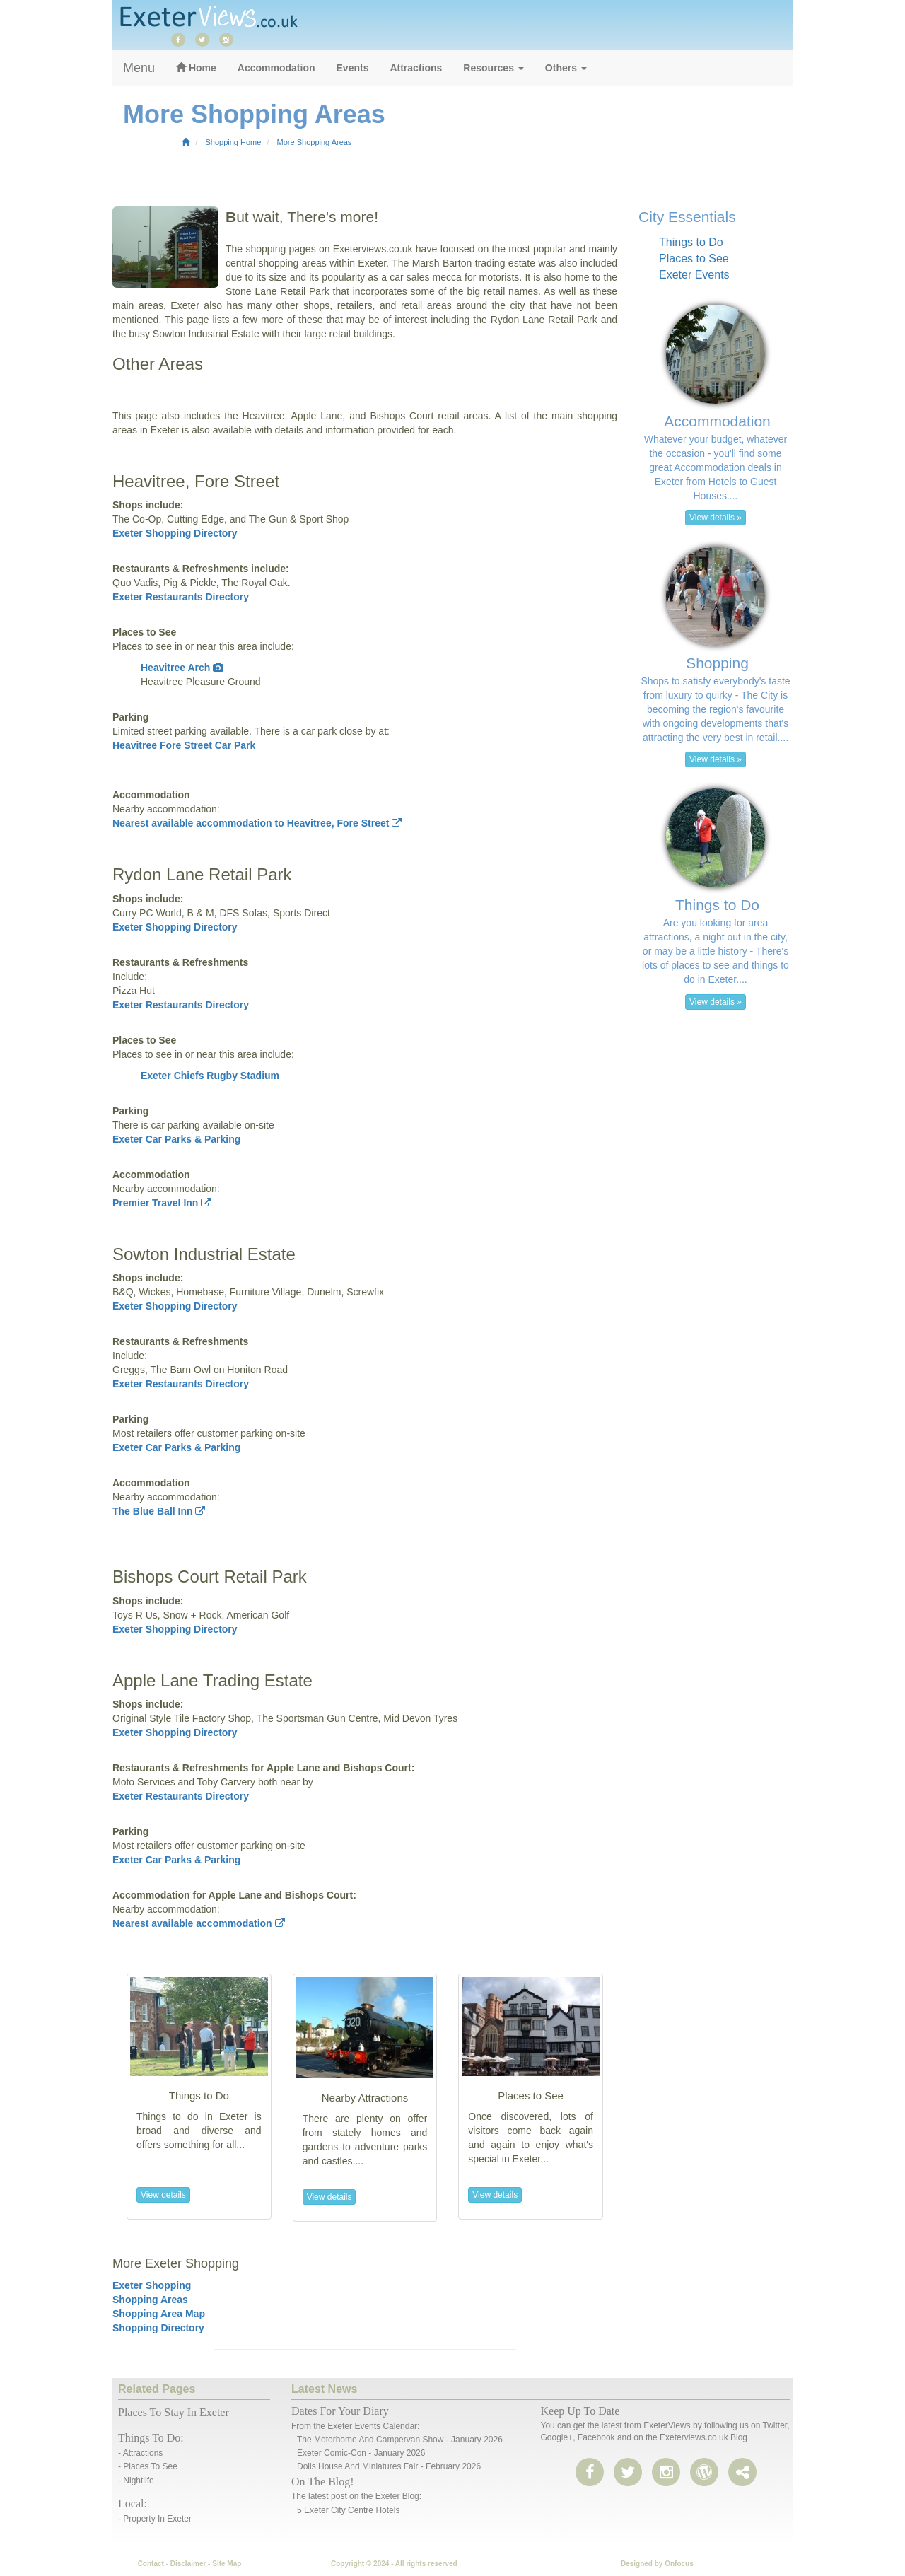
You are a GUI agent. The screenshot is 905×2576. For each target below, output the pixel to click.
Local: (132, 2504)
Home (196, 68)
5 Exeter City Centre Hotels (348, 2510)
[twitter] (205, 39)
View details (163, 2195)
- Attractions (140, 2453)
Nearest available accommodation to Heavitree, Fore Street (257, 823)
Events (353, 68)
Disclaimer (188, 2564)
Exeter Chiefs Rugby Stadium (210, 1075)
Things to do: (151, 2438)
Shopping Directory (158, 2327)
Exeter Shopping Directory (175, 533)
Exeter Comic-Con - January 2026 (361, 2453)
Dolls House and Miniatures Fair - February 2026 (389, 2466)
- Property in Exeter (155, 2519)
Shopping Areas (150, 2299)
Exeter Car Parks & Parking (176, 1139)
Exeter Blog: (398, 2496)
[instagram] (229, 39)
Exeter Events (694, 275)
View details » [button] (715, 518)
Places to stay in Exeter (173, 2412)
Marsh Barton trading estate (473, 263)
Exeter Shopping (151, 2285)
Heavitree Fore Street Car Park (183, 745)
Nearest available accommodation (198, 1923)
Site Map (226, 2564)
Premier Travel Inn (161, 1202)
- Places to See (147, 2466)
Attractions (416, 68)
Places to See (694, 258)
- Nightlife (136, 2480)
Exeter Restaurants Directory (180, 596)
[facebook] (181, 39)
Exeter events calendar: (373, 2426)
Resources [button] (493, 68)
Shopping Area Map (158, 2313)
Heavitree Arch (182, 667)
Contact (151, 2564)
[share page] (704, 2472)
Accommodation (276, 68)
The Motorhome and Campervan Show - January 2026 (400, 2439)
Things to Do (691, 242)
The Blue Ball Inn (158, 1511)
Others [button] (566, 68)
